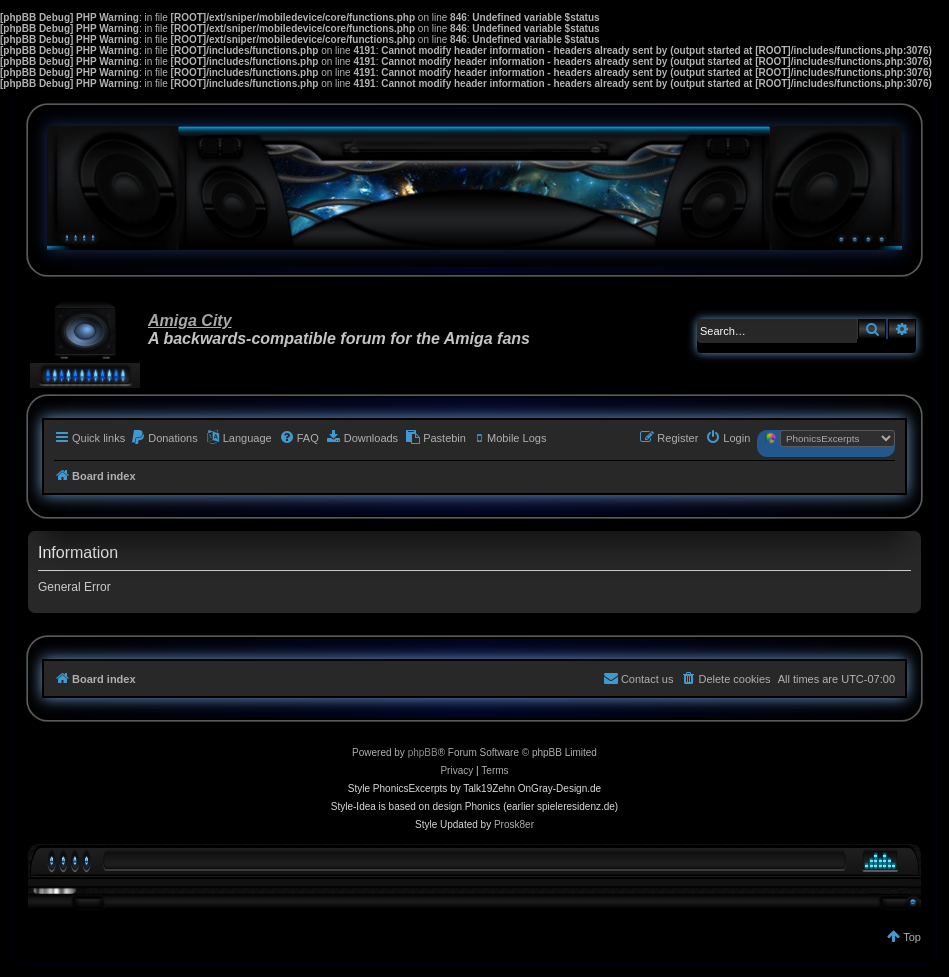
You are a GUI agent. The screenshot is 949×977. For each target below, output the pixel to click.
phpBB (423, 752)
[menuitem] (164, 438)
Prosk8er (514, 824)
